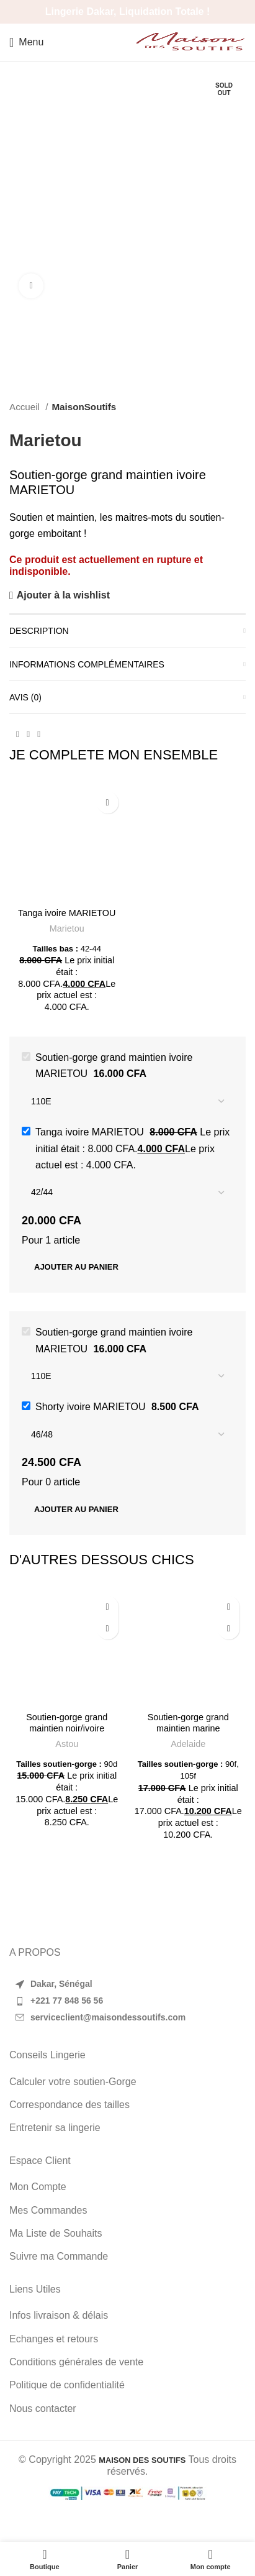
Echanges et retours (53, 2339)
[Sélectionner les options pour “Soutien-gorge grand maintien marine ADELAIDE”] (228, 1628)
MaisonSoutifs (83, 406)
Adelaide (188, 1744)
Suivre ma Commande (58, 2256)
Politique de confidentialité (67, 2385)
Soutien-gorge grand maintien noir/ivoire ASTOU (66, 1728)
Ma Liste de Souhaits (55, 2233)
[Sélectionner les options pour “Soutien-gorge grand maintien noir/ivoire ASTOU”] (108, 1628)
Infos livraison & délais (58, 2315)
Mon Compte (37, 2186)
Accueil (25, 406)
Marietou (45, 440)
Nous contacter (42, 2408)
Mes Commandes (48, 2210)
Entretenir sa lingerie (55, 2127)
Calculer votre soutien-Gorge (72, 2081)
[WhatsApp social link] (39, 735)
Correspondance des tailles (69, 2104)
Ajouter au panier (76, 1267)
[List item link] (127, 2001)
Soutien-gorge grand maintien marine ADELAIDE (188, 1728)
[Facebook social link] (17, 735)
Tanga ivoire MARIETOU (66, 913)
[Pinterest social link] (28, 735)
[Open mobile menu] (26, 42)
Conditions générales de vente (76, 2362)
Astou (66, 1744)
